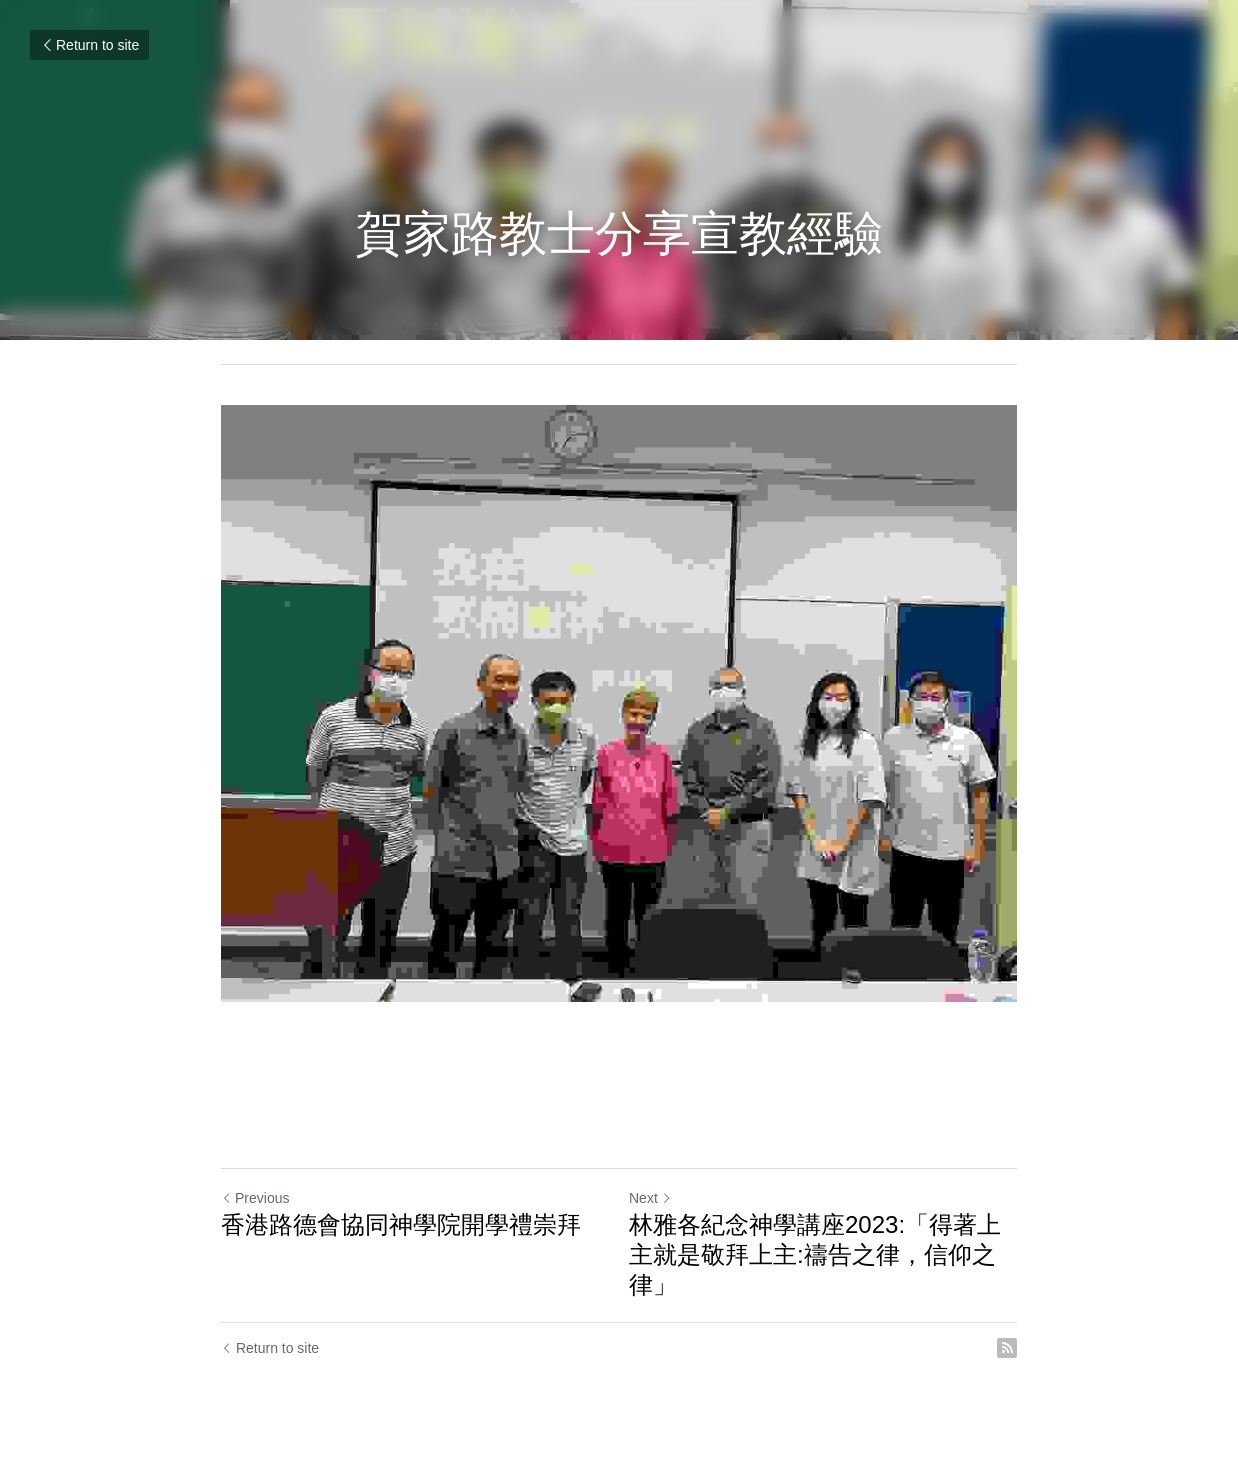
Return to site (89, 45)
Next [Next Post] (650, 1198)
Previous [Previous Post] (255, 1198)
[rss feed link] (1007, 1348)
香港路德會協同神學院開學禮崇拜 (401, 1224)
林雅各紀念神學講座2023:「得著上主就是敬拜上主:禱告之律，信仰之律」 (815, 1254)
